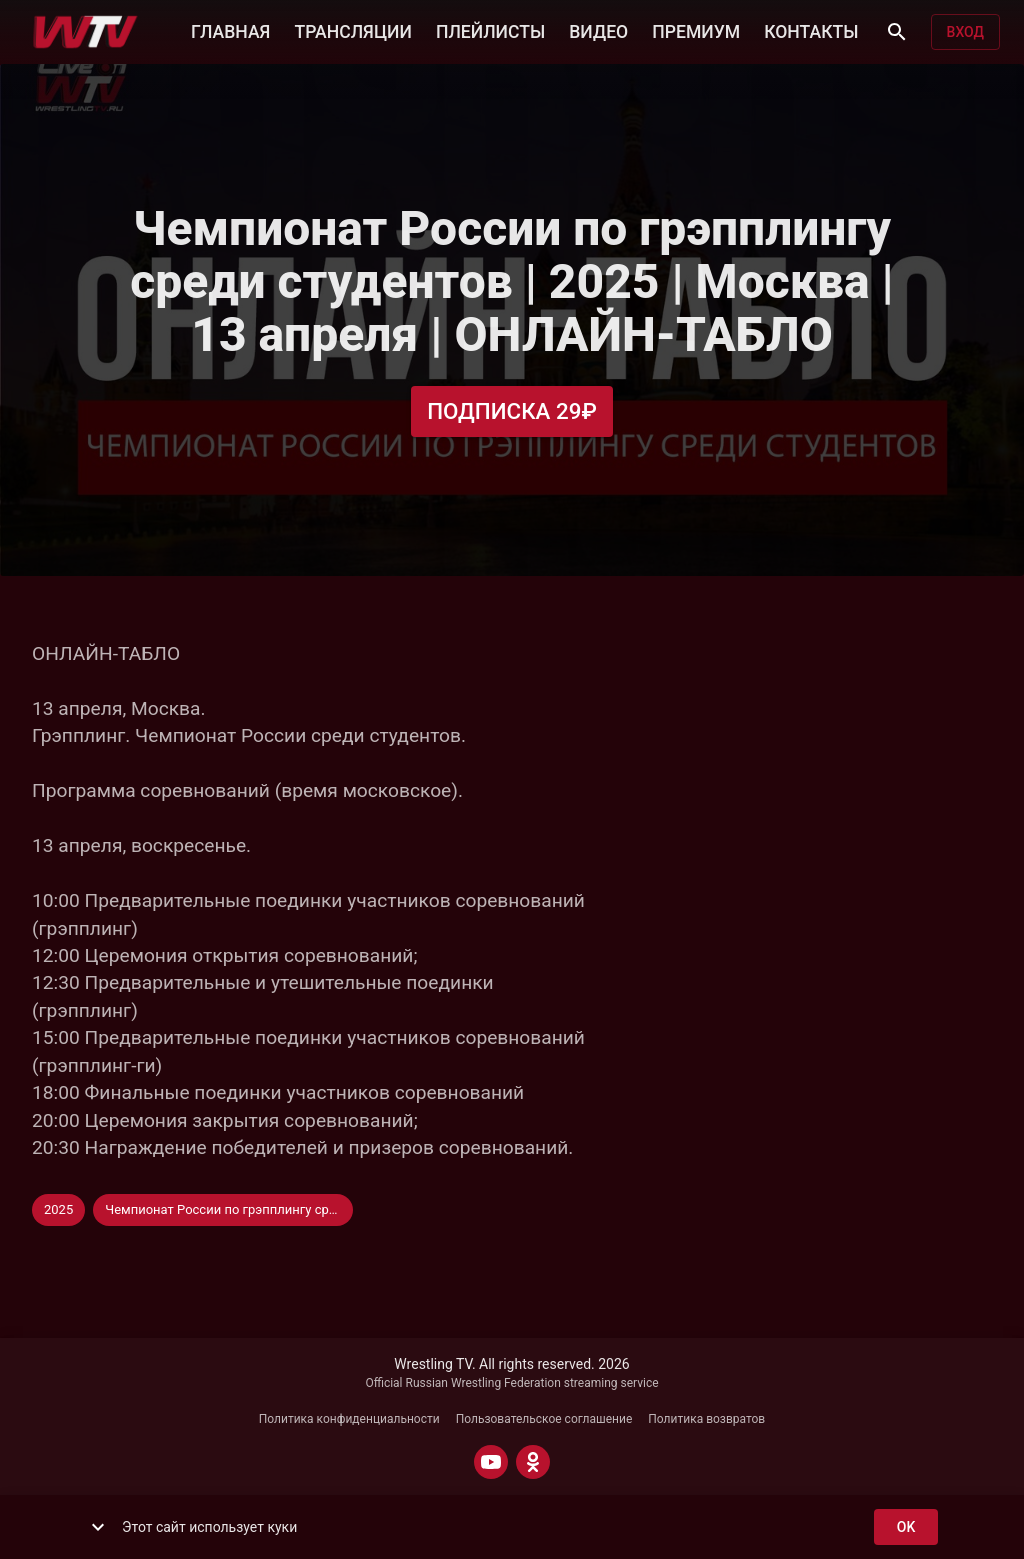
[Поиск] (897, 32)
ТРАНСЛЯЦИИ (352, 30)
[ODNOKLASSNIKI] (533, 1462)
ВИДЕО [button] (598, 30)
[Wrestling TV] (85, 32)
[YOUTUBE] (491, 1462)
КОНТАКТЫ (811, 30)
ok (906, 1527)
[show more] (98, 1527)
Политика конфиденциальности (349, 1419)
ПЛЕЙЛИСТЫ (490, 30)
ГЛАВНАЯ (230, 30)
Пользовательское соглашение (544, 1419)
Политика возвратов (706, 1419)
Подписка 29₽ (512, 411)
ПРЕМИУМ (696, 30)
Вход (965, 32)
